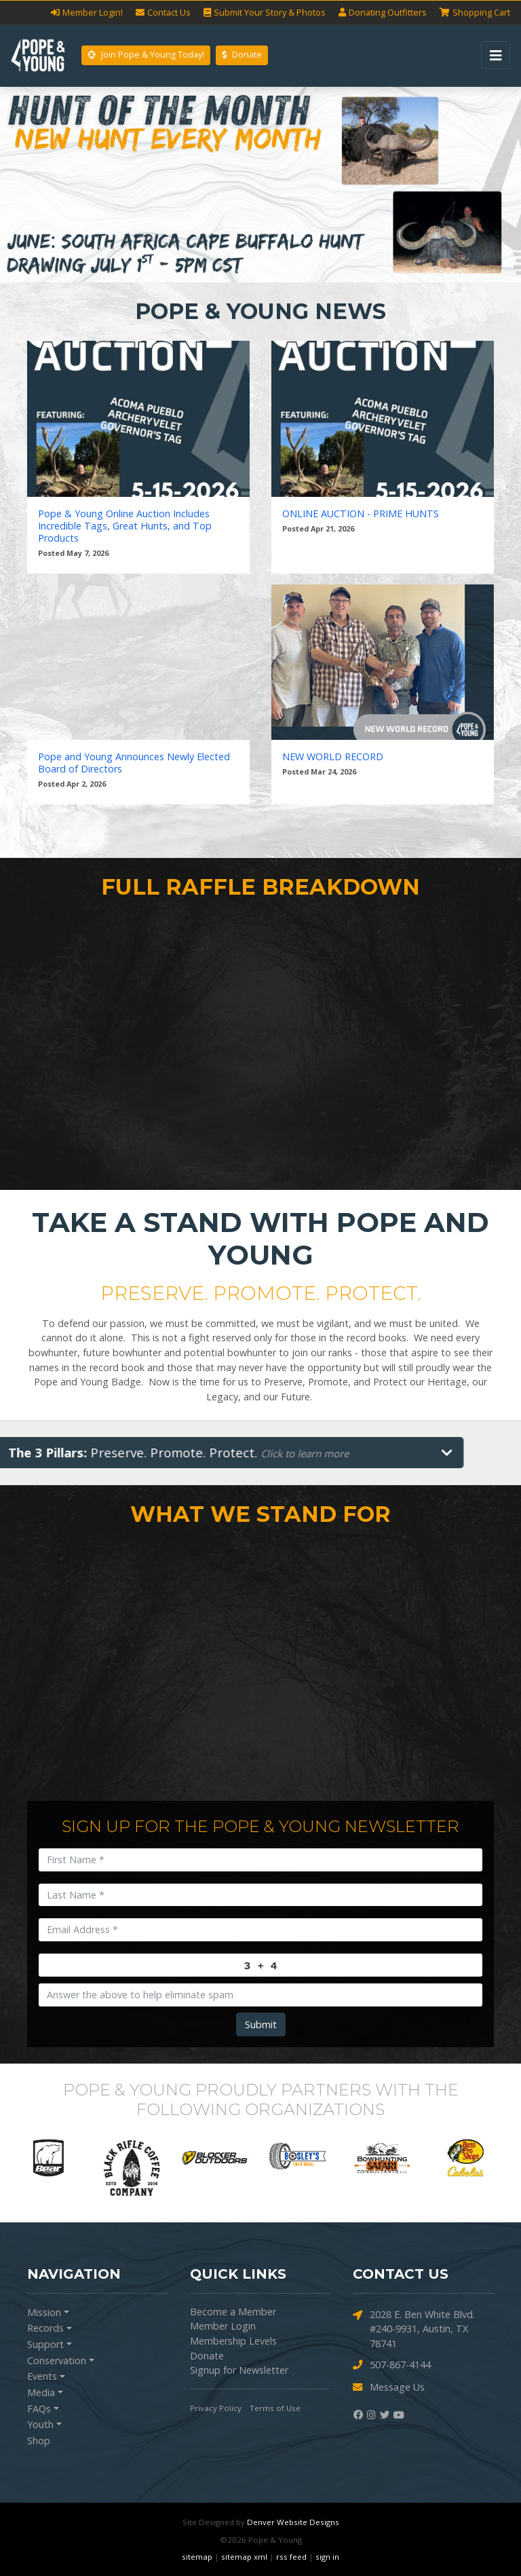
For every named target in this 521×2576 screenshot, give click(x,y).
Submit (261, 2024)
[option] (53, 2158)
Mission (44, 2312)
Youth (40, 2424)
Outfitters (383, 12)
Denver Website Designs (293, 2522)
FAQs (39, 2408)
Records (45, 2327)
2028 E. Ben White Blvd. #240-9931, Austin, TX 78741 (414, 2328)
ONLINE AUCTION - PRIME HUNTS (360, 514)
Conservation (56, 2360)
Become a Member (233, 2311)
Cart (475, 12)
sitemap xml (244, 2557)
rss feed (291, 2557)
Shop (38, 2440)
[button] (39, 184)
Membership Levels (233, 2340)
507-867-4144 (392, 2365)
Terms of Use (275, 2408)
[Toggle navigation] (495, 55)
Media (41, 2392)
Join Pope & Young (146, 54)
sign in (327, 2557)
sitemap (197, 2557)
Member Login (223, 2325)
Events (42, 2376)
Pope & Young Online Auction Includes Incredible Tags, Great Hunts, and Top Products (125, 526)
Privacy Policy (216, 2408)
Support (45, 2344)
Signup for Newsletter (239, 2370)
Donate (242, 54)
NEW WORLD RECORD (332, 757)
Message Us (389, 2387)
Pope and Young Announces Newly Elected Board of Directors (134, 763)
